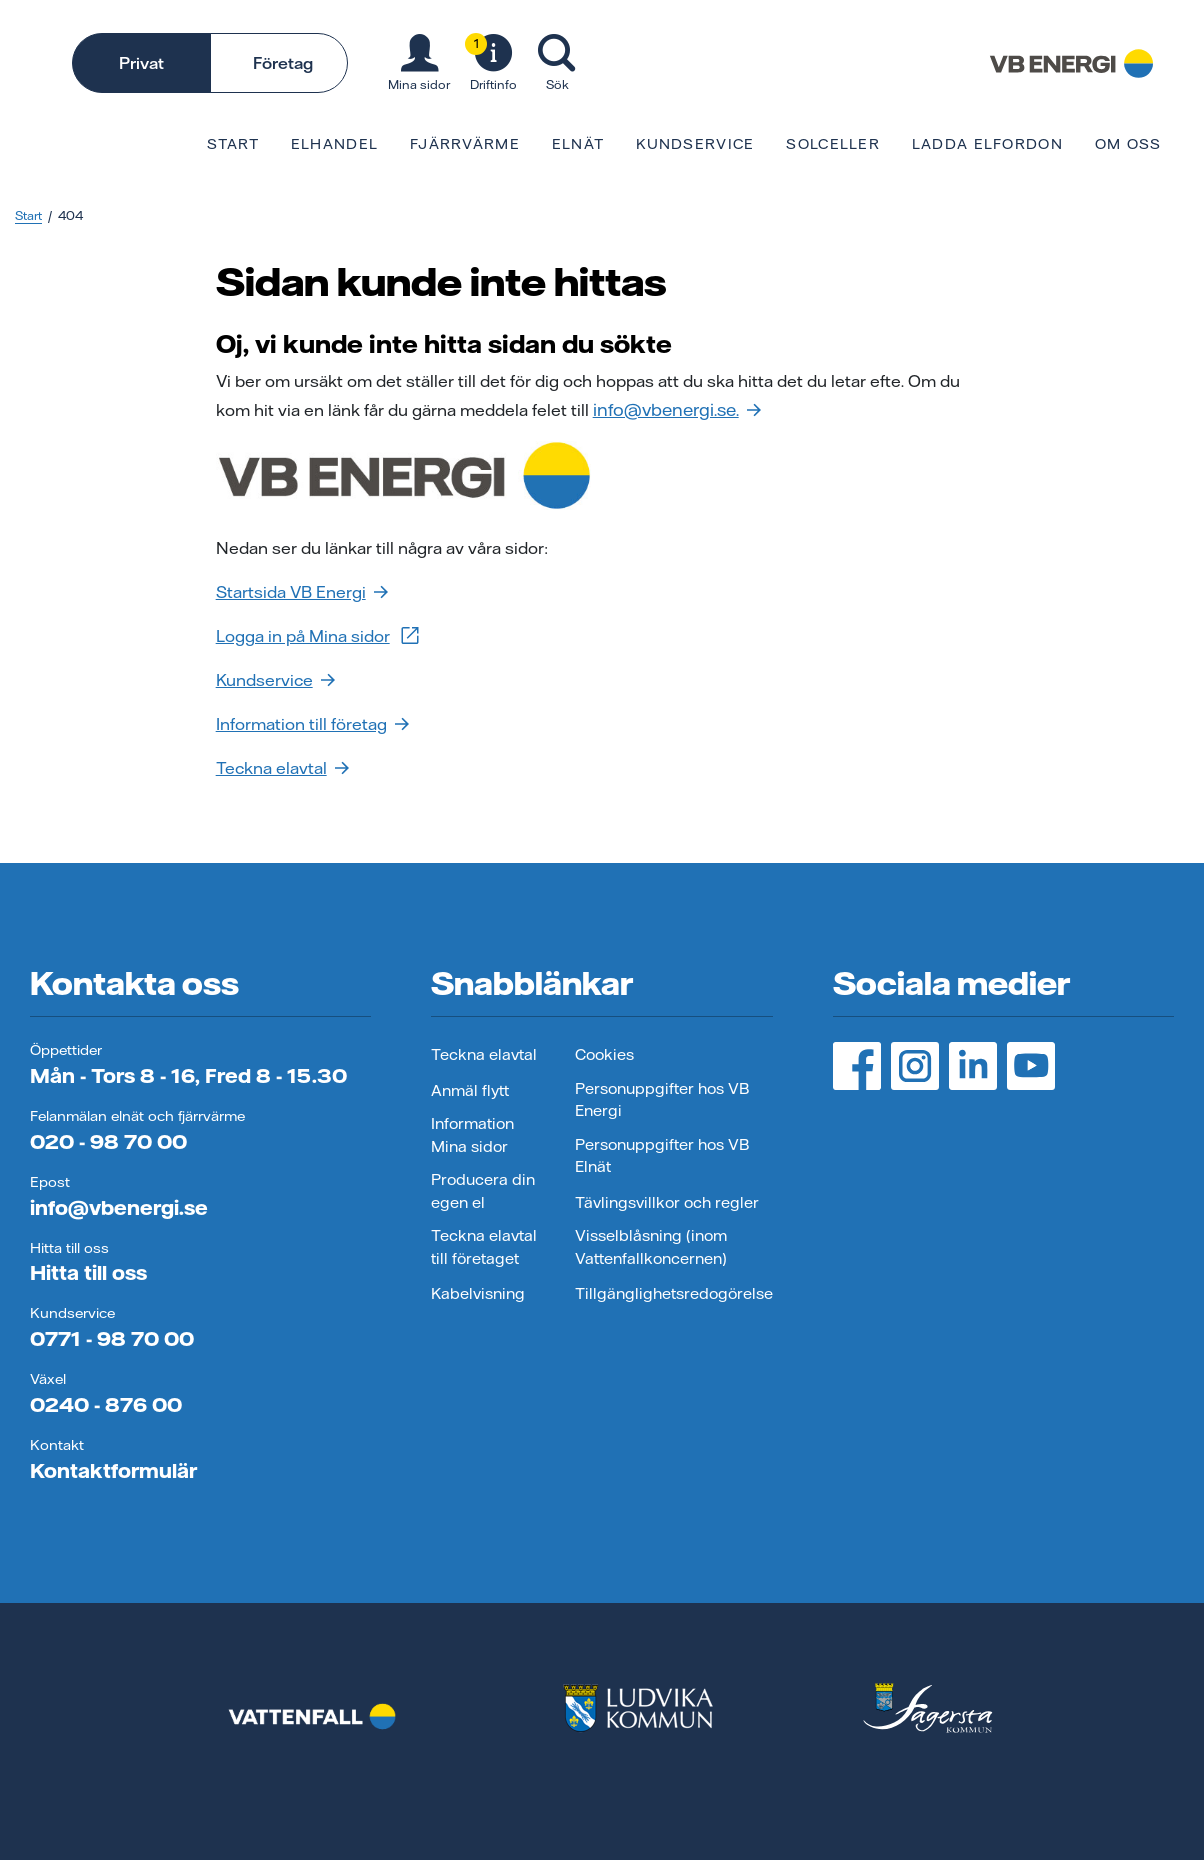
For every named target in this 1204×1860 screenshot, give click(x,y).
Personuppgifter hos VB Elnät (662, 1156)
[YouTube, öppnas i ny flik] (1031, 1066)
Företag (283, 63)
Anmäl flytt (470, 1090)
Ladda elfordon (987, 144)
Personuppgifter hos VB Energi (662, 1100)
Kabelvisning (478, 1293)
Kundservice (695, 144)
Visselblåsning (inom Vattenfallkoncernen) (651, 1247)
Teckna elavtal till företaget (484, 1247)
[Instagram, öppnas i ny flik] (915, 1066)
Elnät (578, 144)
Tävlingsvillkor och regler (667, 1202)
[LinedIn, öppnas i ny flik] (973, 1066)
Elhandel (334, 144)
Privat (141, 63)
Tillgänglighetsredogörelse (674, 1293)
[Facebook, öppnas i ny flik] (857, 1066)
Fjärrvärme (465, 144)
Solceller (833, 144)
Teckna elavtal (282, 768)
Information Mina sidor (472, 1135)
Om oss (1128, 144)
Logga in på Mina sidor (319, 635)
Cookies (604, 1054)
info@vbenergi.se (119, 1207)
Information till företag (312, 724)
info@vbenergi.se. (677, 409)
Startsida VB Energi (302, 592)
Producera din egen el (483, 1191)
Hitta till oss (88, 1272)
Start (232, 144)
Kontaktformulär (113, 1470)
